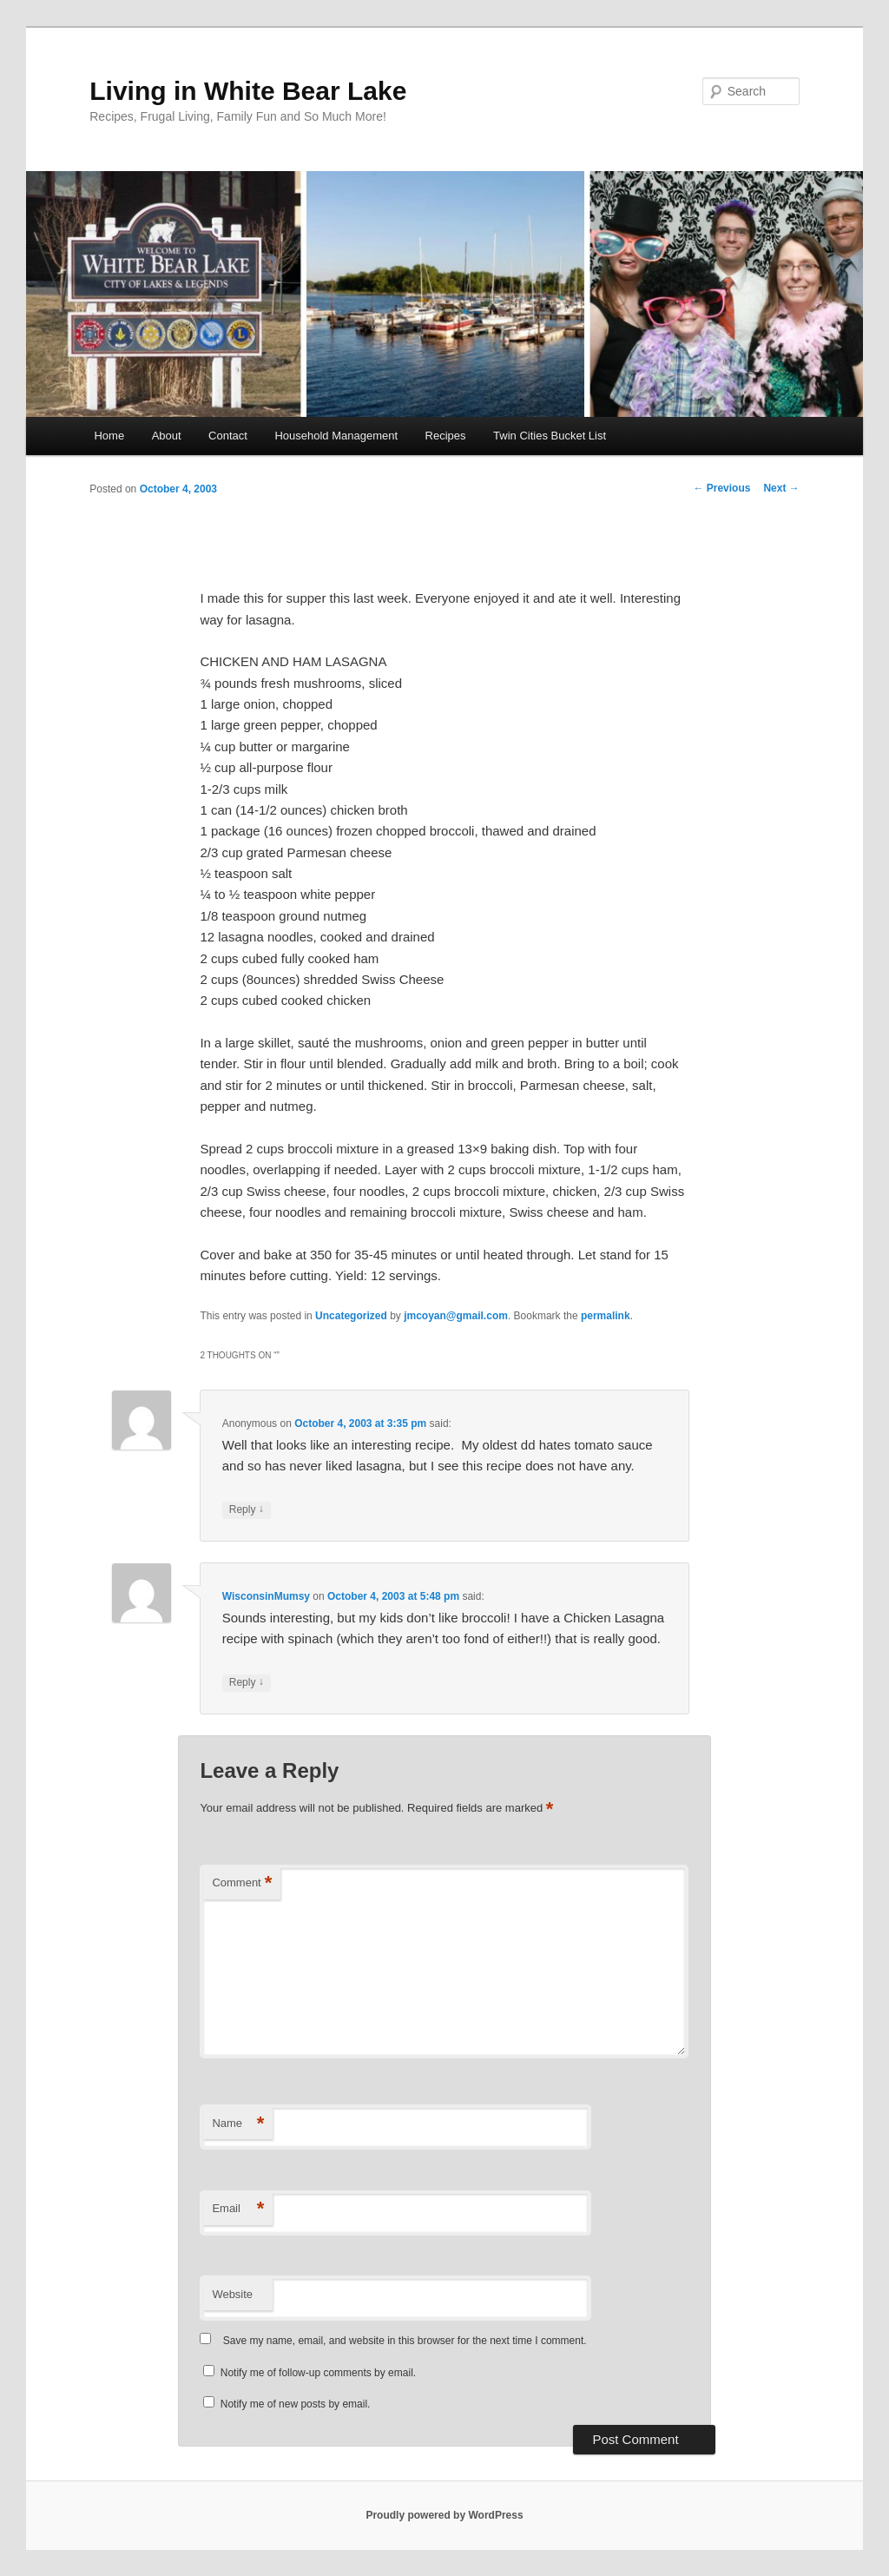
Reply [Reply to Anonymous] (246, 1510)
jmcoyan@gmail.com (456, 1316)
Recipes (445, 435)
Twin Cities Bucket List (549, 435)
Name (238, 2124)
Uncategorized (351, 1316)
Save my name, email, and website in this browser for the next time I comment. (405, 2341)
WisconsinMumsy (266, 1596)
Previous (721, 488)
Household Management (336, 435)
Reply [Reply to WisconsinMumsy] (246, 1682)
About (166, 435)
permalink (605, 1316)
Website (232, 2294)
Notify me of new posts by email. (296, 2404)
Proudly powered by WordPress (444, 2515)
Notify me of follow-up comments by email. (318, 2373)
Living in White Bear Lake (247, 90)
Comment (242, 1883)
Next (781, 488)
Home (109, 435)
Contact (227, 435)
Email (238, 2209)
